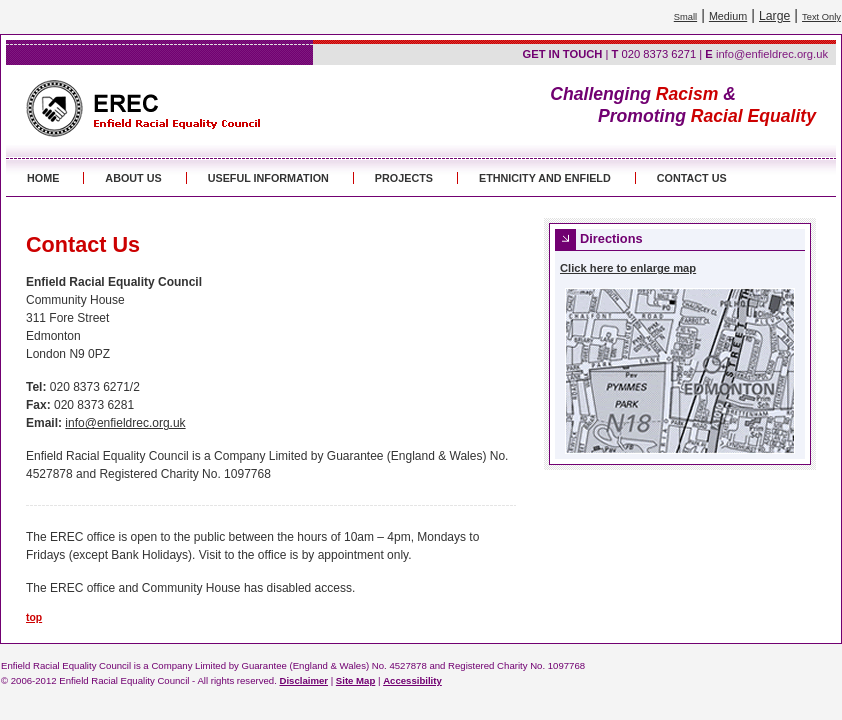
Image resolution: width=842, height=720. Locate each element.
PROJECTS (404, 178)
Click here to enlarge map (628, 268)
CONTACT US (692, 178)
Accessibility (412, 680)
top (34, 617)
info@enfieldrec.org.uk (772, 54)
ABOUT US (133, 178)
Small (685, 17)
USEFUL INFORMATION (268, 178)
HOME (43, 178)
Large (774, 16)
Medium (728, 16)
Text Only (821, 17)
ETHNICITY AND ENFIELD (545, 178)
